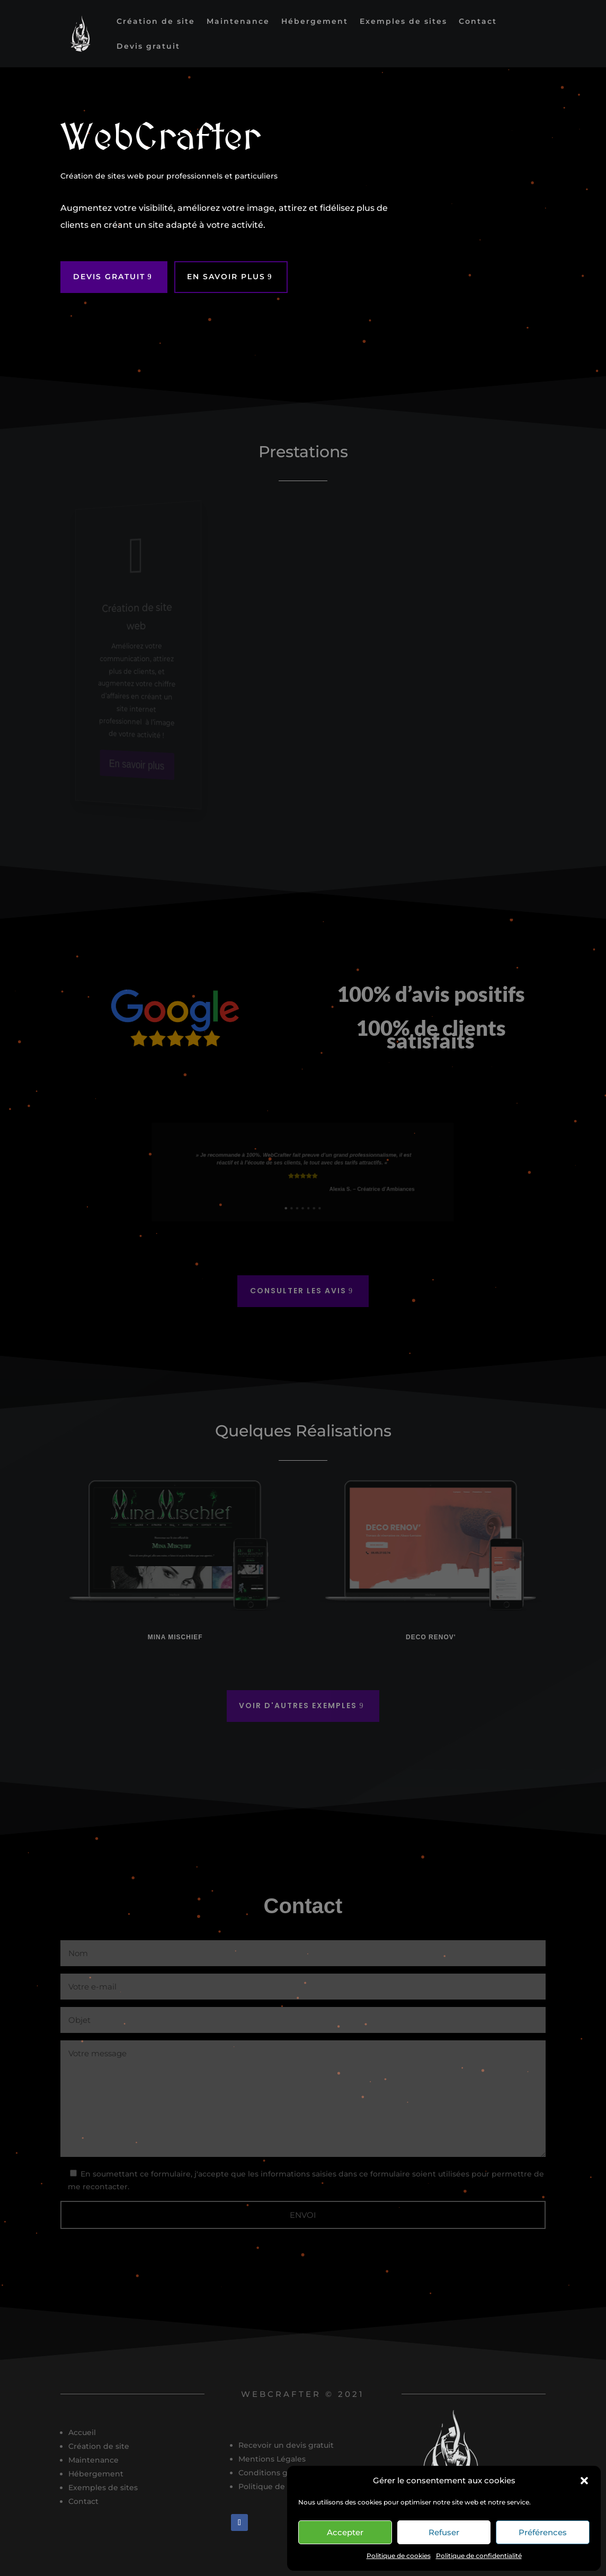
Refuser (444, 2532)
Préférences (543, 2532)
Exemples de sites (403, 21)
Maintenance (238, 21)
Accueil (82, 2432)
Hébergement (314, 21)
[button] (584, 2480)
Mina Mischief (175, 1637)
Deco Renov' (431, 1637)
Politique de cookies (399, 2556)
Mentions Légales (272, 2459)
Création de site (156, 21)
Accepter (345, 2532)
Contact (478, 21)
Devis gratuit (148, 46)
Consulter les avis (298, 1290)
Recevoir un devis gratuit (286, 2445)
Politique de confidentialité (479, 2556)
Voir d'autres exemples (298, 1705)
